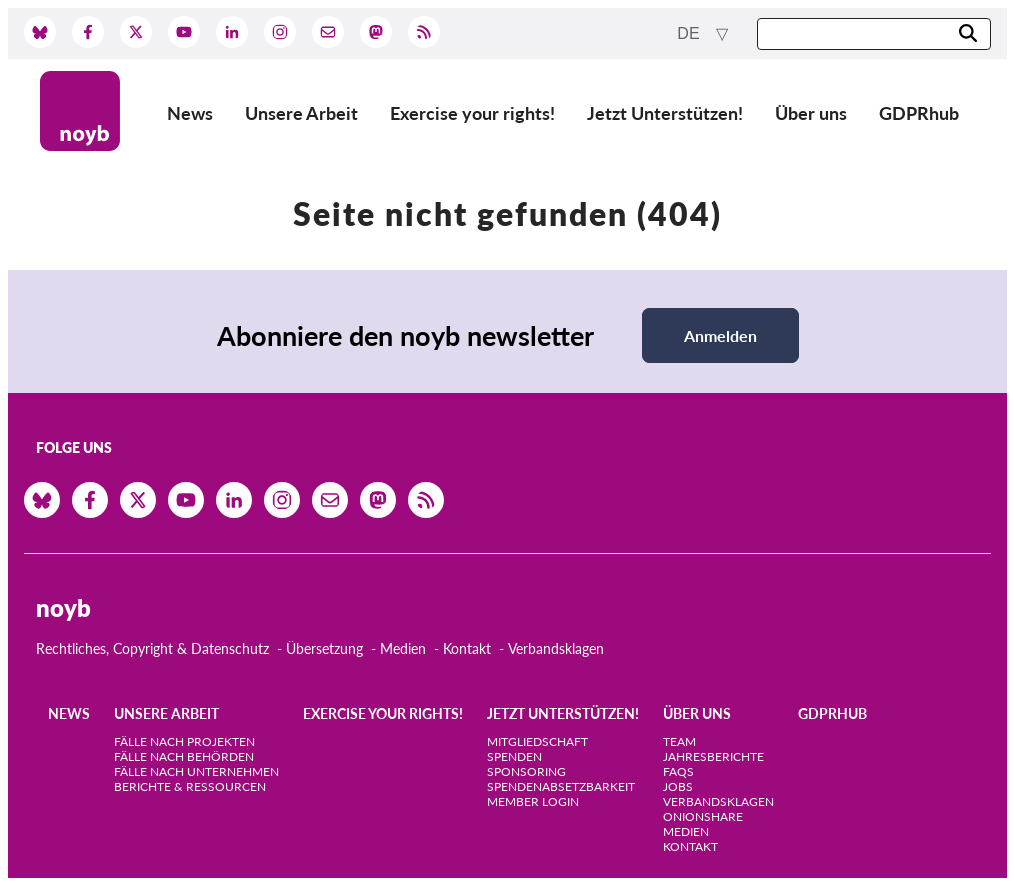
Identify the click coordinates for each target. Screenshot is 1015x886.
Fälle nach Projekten (184, 741)
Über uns (811, 113)
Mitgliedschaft (537, 741)
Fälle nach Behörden (184, 756)
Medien (403, 648)
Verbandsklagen (556, 648)
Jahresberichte (713, 756)
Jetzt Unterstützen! (665, 113)
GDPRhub (919, 113)
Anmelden (720, 335)
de (690, 33)
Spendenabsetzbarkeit (561, 786)
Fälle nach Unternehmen (196, 771)
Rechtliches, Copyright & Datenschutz (152, 648)
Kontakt (467, 648)
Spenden (514, 756)
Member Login (533, 801)
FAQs (678, 771)
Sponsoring (526, 771)
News (190, 113)
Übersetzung (324, 648)
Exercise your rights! (472, 113)
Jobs (678, 786)
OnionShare (703, 816)
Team (679, 741)
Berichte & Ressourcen (190, 786)
